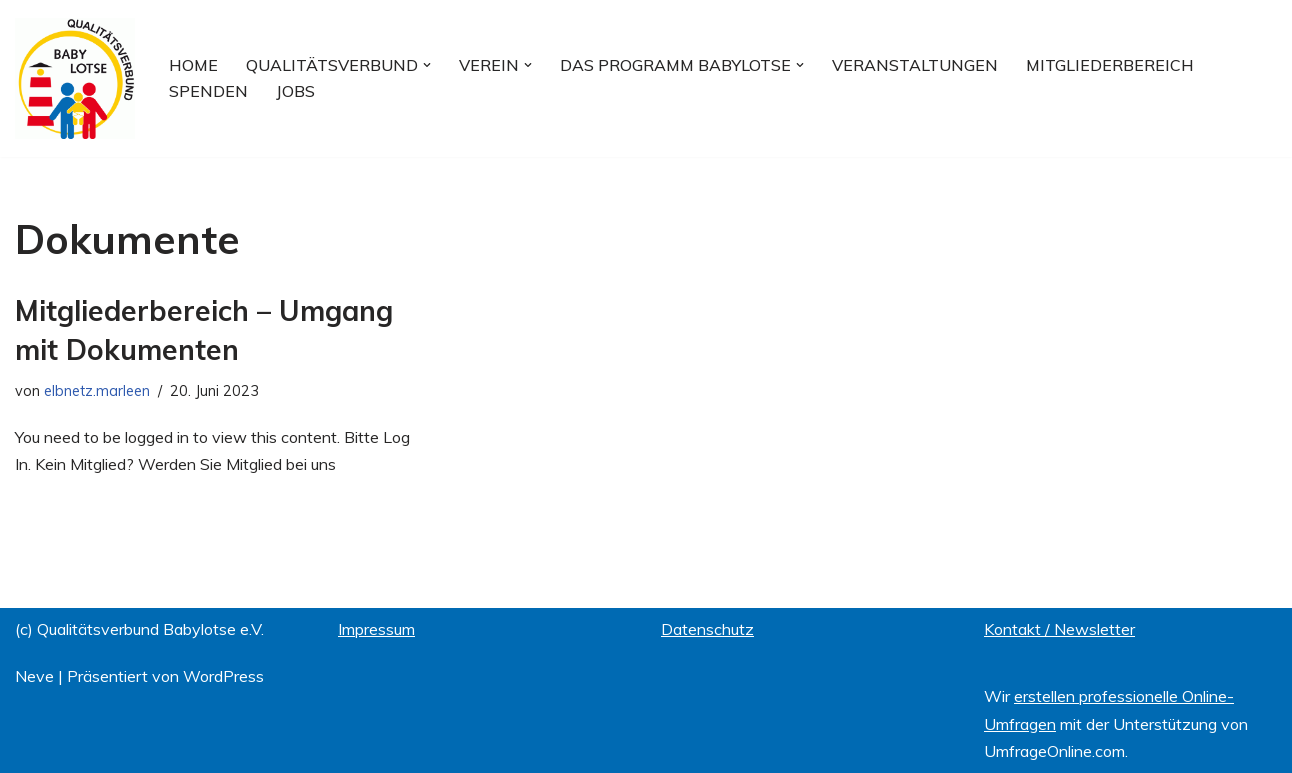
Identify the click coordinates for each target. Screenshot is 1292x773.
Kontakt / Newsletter (1059, 629)
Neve (34, 676)
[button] (427, 65)
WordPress (223, 676)
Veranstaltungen (915, 65)
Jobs (295, 91)
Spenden (208, 91)
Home (193, 65)
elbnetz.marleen (97, 391)
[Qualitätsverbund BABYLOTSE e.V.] (75, 78)
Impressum (376, 629)
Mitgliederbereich (1110, 65)
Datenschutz (707, 629)
